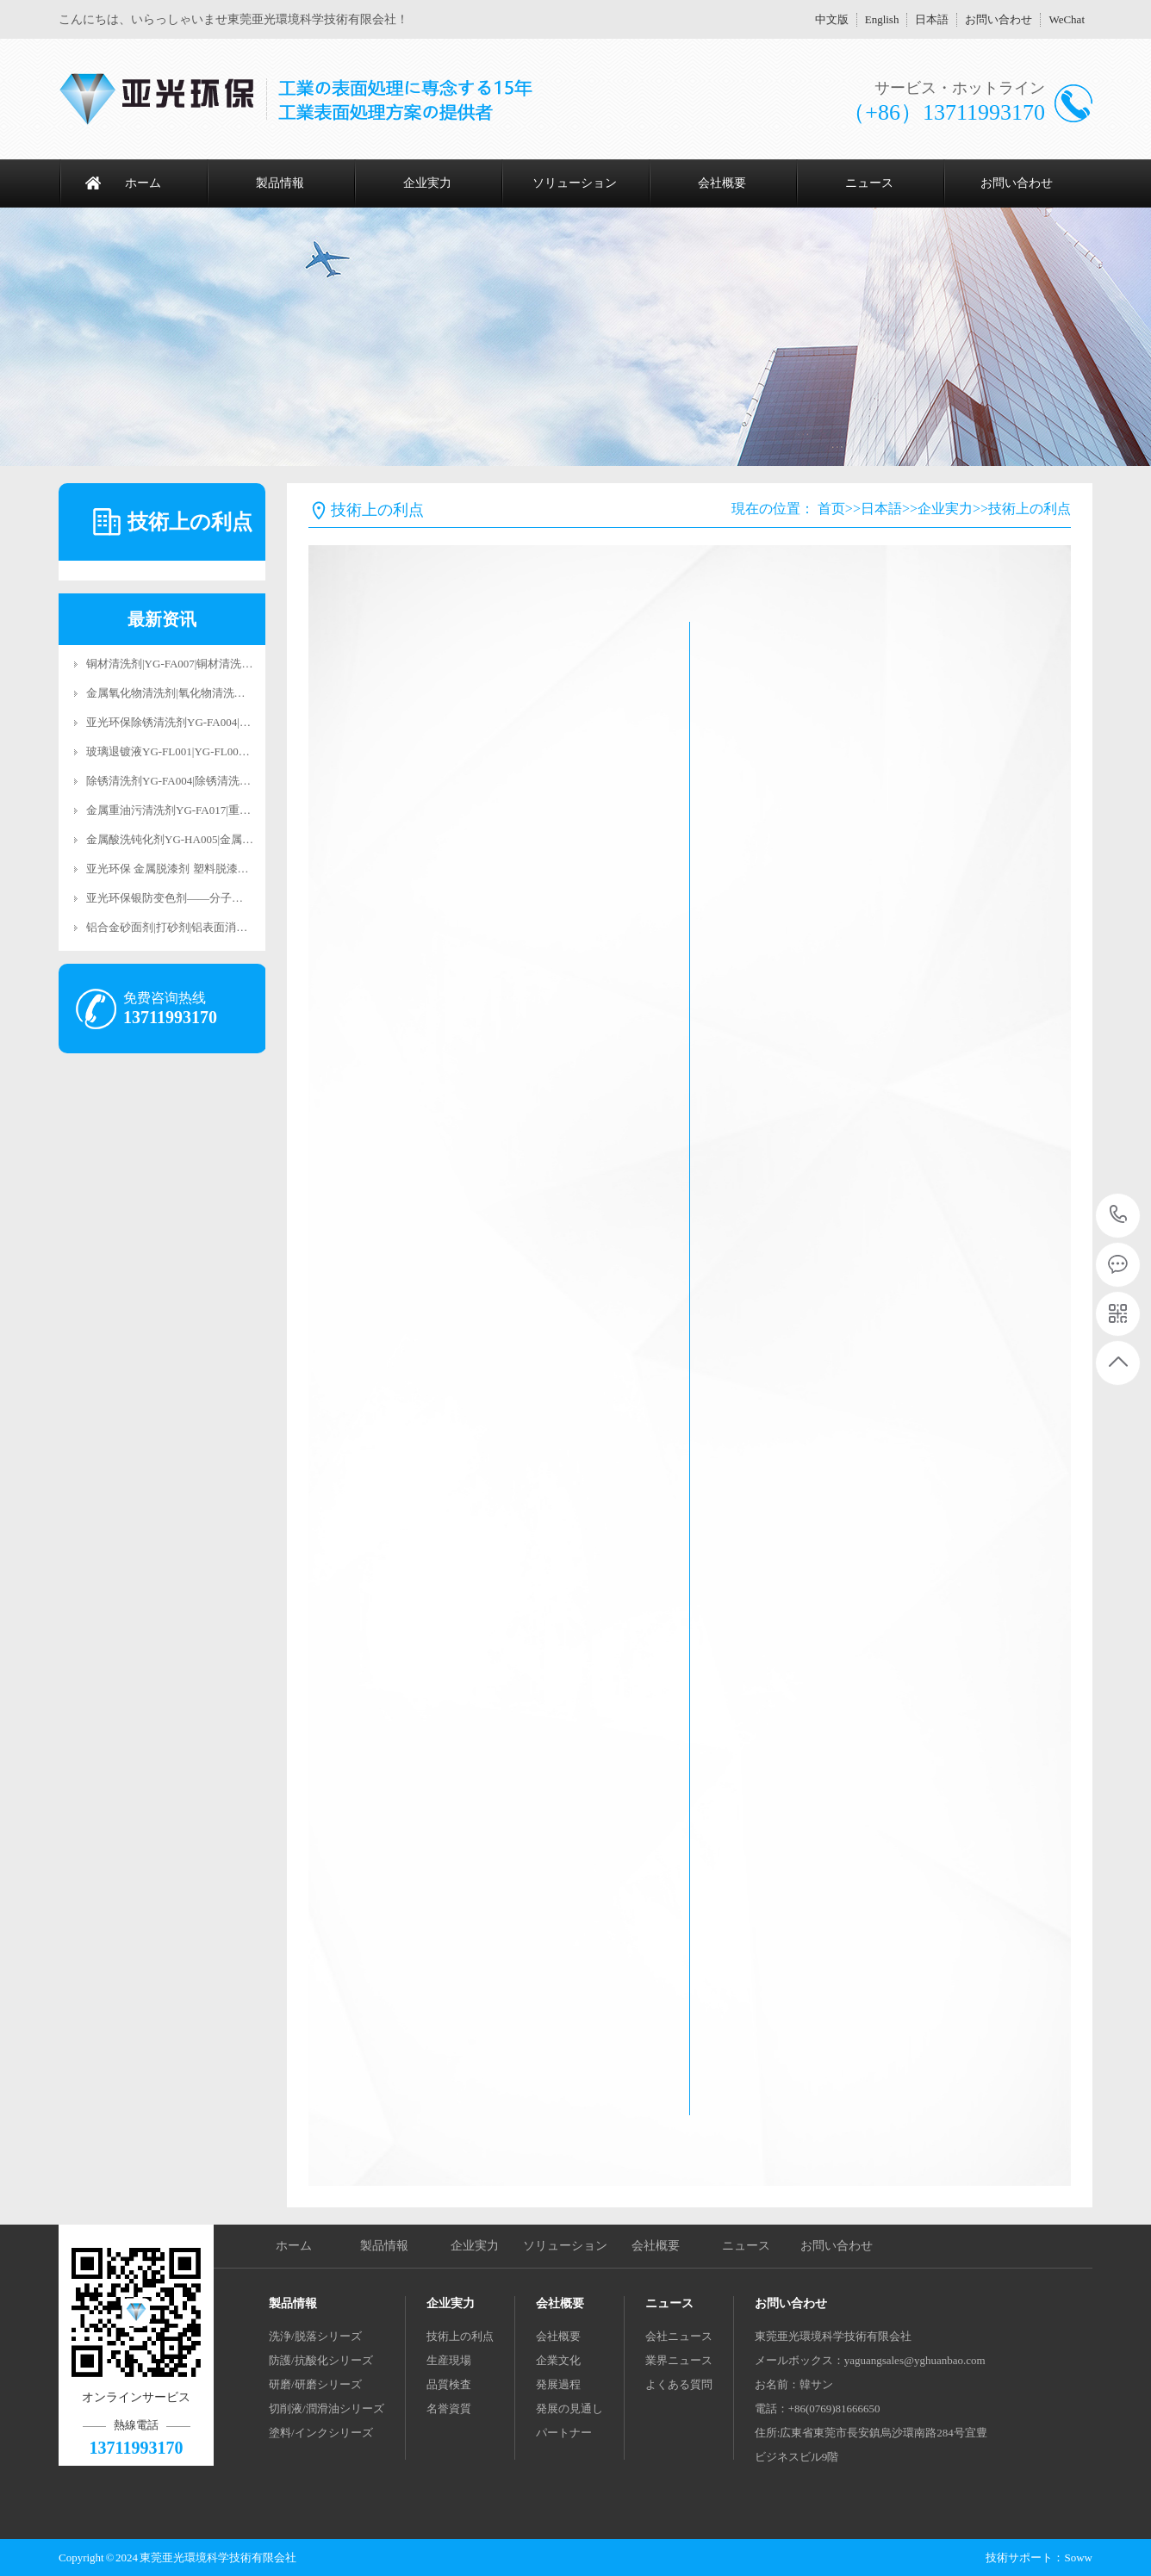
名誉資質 (448, 2408)
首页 (831, 508)
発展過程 (558, 2384)
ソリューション (574, 183)
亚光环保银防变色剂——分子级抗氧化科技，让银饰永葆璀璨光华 (248, 897)
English (882, 19)
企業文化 (558, 2360)
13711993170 (1119, 1215)
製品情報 (280, 183)
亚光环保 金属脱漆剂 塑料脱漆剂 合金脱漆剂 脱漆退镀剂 (226, 868)
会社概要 (722, 183)
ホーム (143, 183)
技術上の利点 (1029, 508)
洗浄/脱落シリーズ (315, 2336)
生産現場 (448, 2360)
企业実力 (427, 183)
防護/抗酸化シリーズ (321, 2360)
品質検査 (448, 2384)
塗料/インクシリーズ (321, 2432)
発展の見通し (569, 2408)
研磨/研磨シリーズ (315, 2384)
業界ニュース (678, 2360)
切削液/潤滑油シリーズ (326, 2408)
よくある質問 (678, 2384)
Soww (1078, 2557)
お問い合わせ (998, 19)
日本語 (932, 19)
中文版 (832, 19)
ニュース (869, 183)
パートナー (564, 2432)
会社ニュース (678, 2336)
